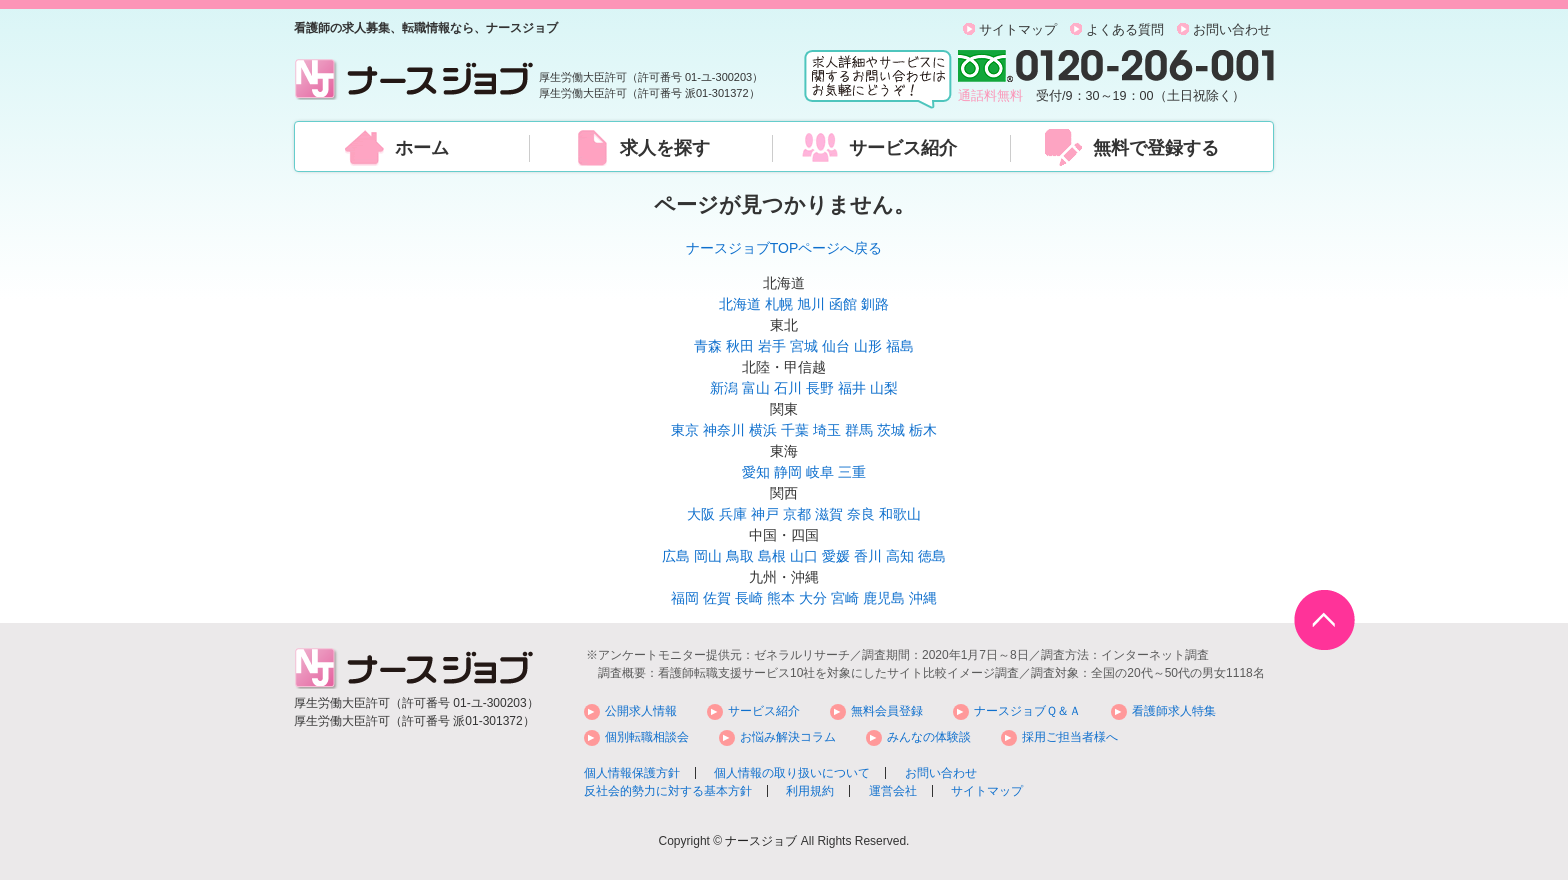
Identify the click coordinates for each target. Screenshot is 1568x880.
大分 (813, 598)
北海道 (740, 304)
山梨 (884, 388)
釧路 (875, 304)
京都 (797, 514)
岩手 (772, 346)
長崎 (749, 598)
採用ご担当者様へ (1070, 737)
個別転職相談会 (647, 737)
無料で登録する (1156, 148)
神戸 (765, 514)
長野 (820, 388)
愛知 (756, 472)
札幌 (779, 304)
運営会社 (893, 791)
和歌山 (900, 514)
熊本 (781, 598)
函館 (843, 304)
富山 (756, 388)
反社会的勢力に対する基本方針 (668, 791)
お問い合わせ (1232, 30)
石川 (788, 388)
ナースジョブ (761, 841)
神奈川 (724, 430)
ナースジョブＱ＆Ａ (1027, 711)
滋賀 (829, 514)
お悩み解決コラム (788, 737)
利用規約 (810, 791)
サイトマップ (1018, 30)
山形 (868, 346)
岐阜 (820, 472)
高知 (900, 556)
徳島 (932, 556)
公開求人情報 (641, 711)
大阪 (701, 514)
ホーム (422, 148)
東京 (685, 430)
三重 (852, 472)
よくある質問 (1125, 30)
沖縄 (923, 598)
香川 (868, 556)
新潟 (724, 388)
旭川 (811, 304)
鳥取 (740, 556)
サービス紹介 (903, 148)
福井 (852, 388)
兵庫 (733, 514)
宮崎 (845, 598)
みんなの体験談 (929, 737)
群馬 (859, 430)
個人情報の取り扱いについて (792, 773)
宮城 (804, 346)
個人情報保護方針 (632, 773)
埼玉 (827, 430)
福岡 (685, 598)
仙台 (836, 346)
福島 (900, 346)
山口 (804, 556)
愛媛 (836, 556)
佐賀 (717, 598)
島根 (772, 556)
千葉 (795, 430)
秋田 (740, 346)
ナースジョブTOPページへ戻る (784, 248)
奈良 (861, 514)
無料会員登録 (887, 711)
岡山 (708, 556)
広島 (676, 556)
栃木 (923, 430)
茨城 (891, 430)
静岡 (788, 472)
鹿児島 (884, 598)
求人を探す (665, 148)
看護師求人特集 (1174, 711)
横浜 (763, 430)
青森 (708, 346)
